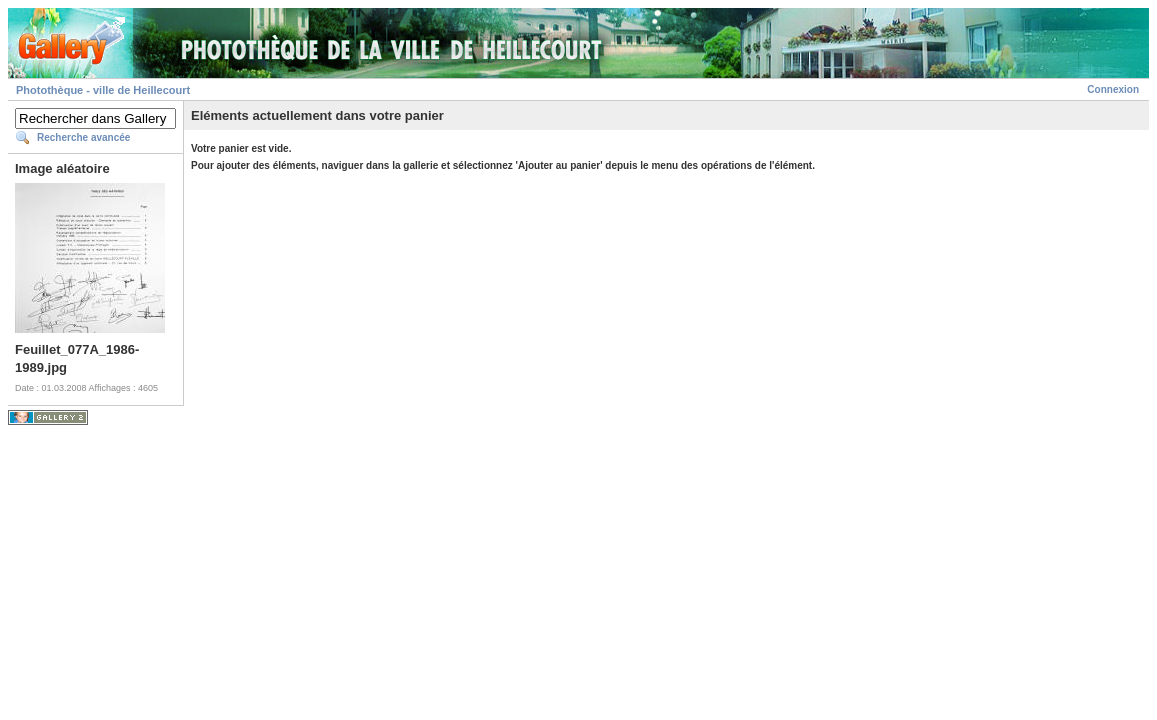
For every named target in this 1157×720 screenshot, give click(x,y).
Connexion (1113, 89)
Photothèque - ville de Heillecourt (103, 90)
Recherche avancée (83, 137)
